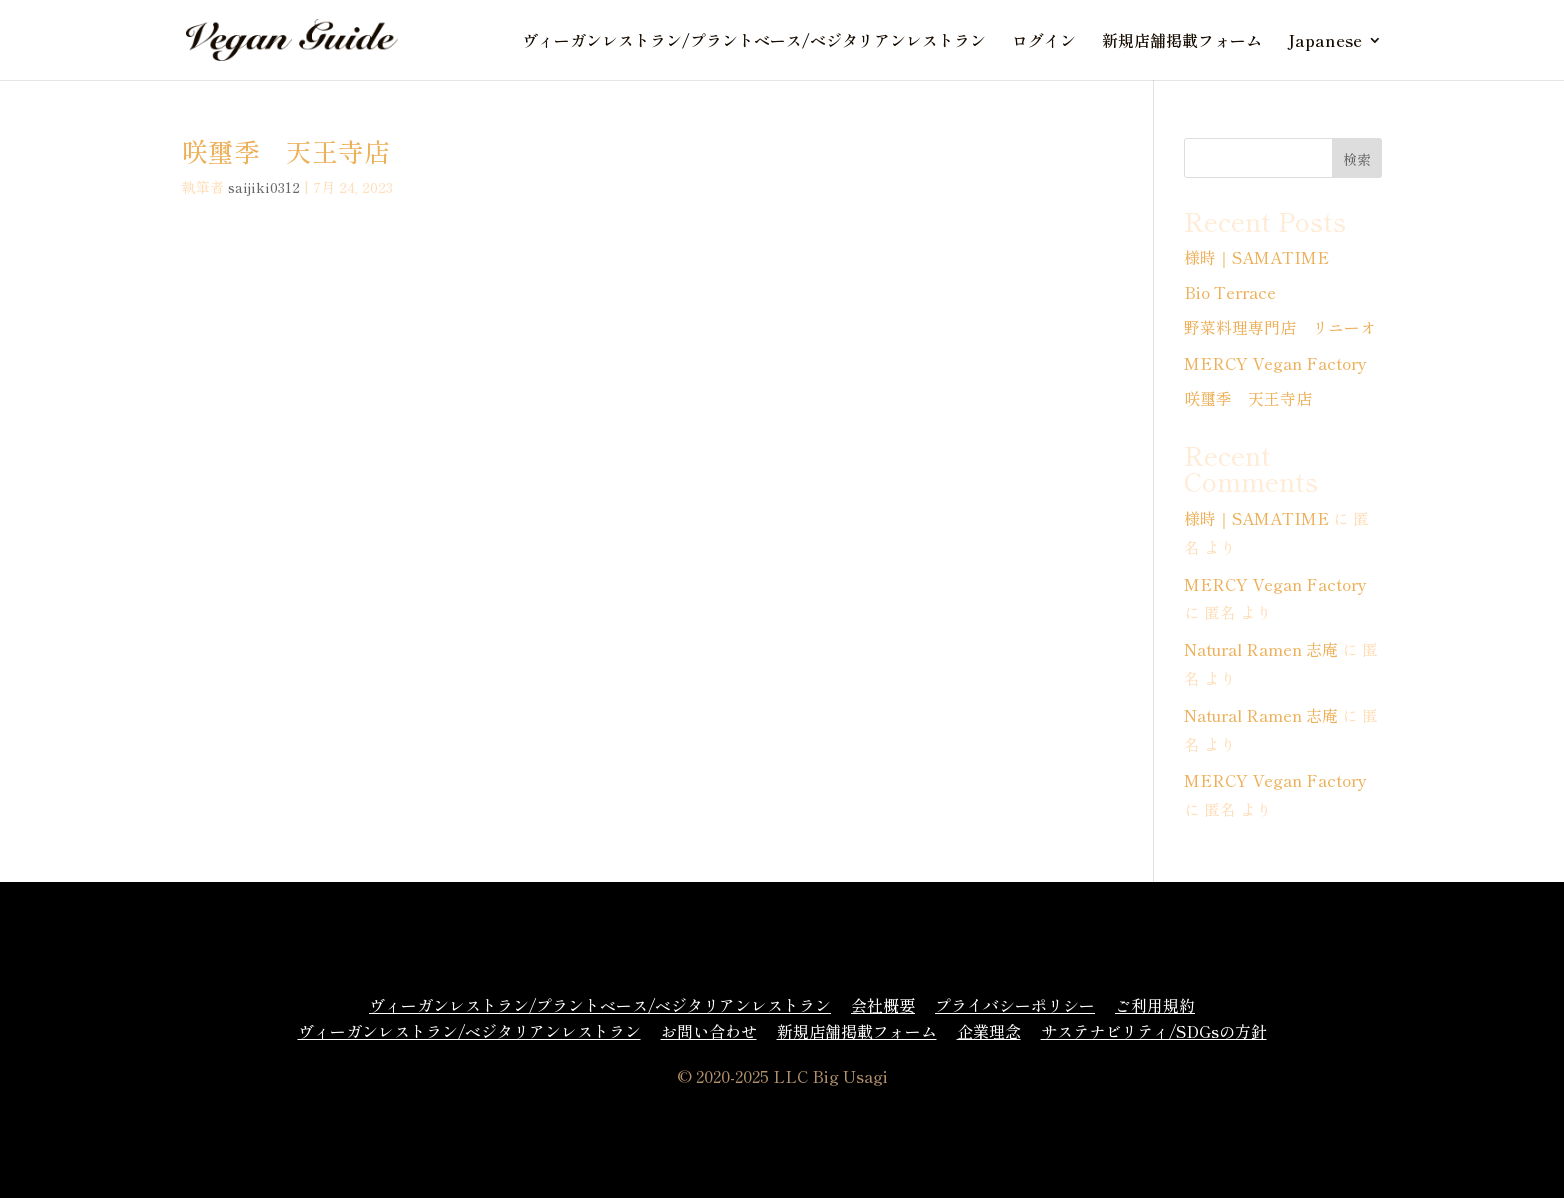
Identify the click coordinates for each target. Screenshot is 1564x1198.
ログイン (1044, 42)
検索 (1357, 159)
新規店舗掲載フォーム (1182, 42)
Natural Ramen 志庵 (1261, 649)
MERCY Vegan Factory (1275, 363)
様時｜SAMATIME (1256, 257)
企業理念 (989, 1031)
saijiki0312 (264, 187)
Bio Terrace (1230, 292)
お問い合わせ (709, 1031)
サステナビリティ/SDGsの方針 (1154, 1031)
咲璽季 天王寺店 (286, 150)
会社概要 (883, 1005)
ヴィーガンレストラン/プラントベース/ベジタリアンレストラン (754, 42)
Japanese (1325, 42)
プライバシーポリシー (1015, 1005)
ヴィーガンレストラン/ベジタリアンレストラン (469, 1031)
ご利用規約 (1155, 1005)
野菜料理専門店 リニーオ (1280, 327)
